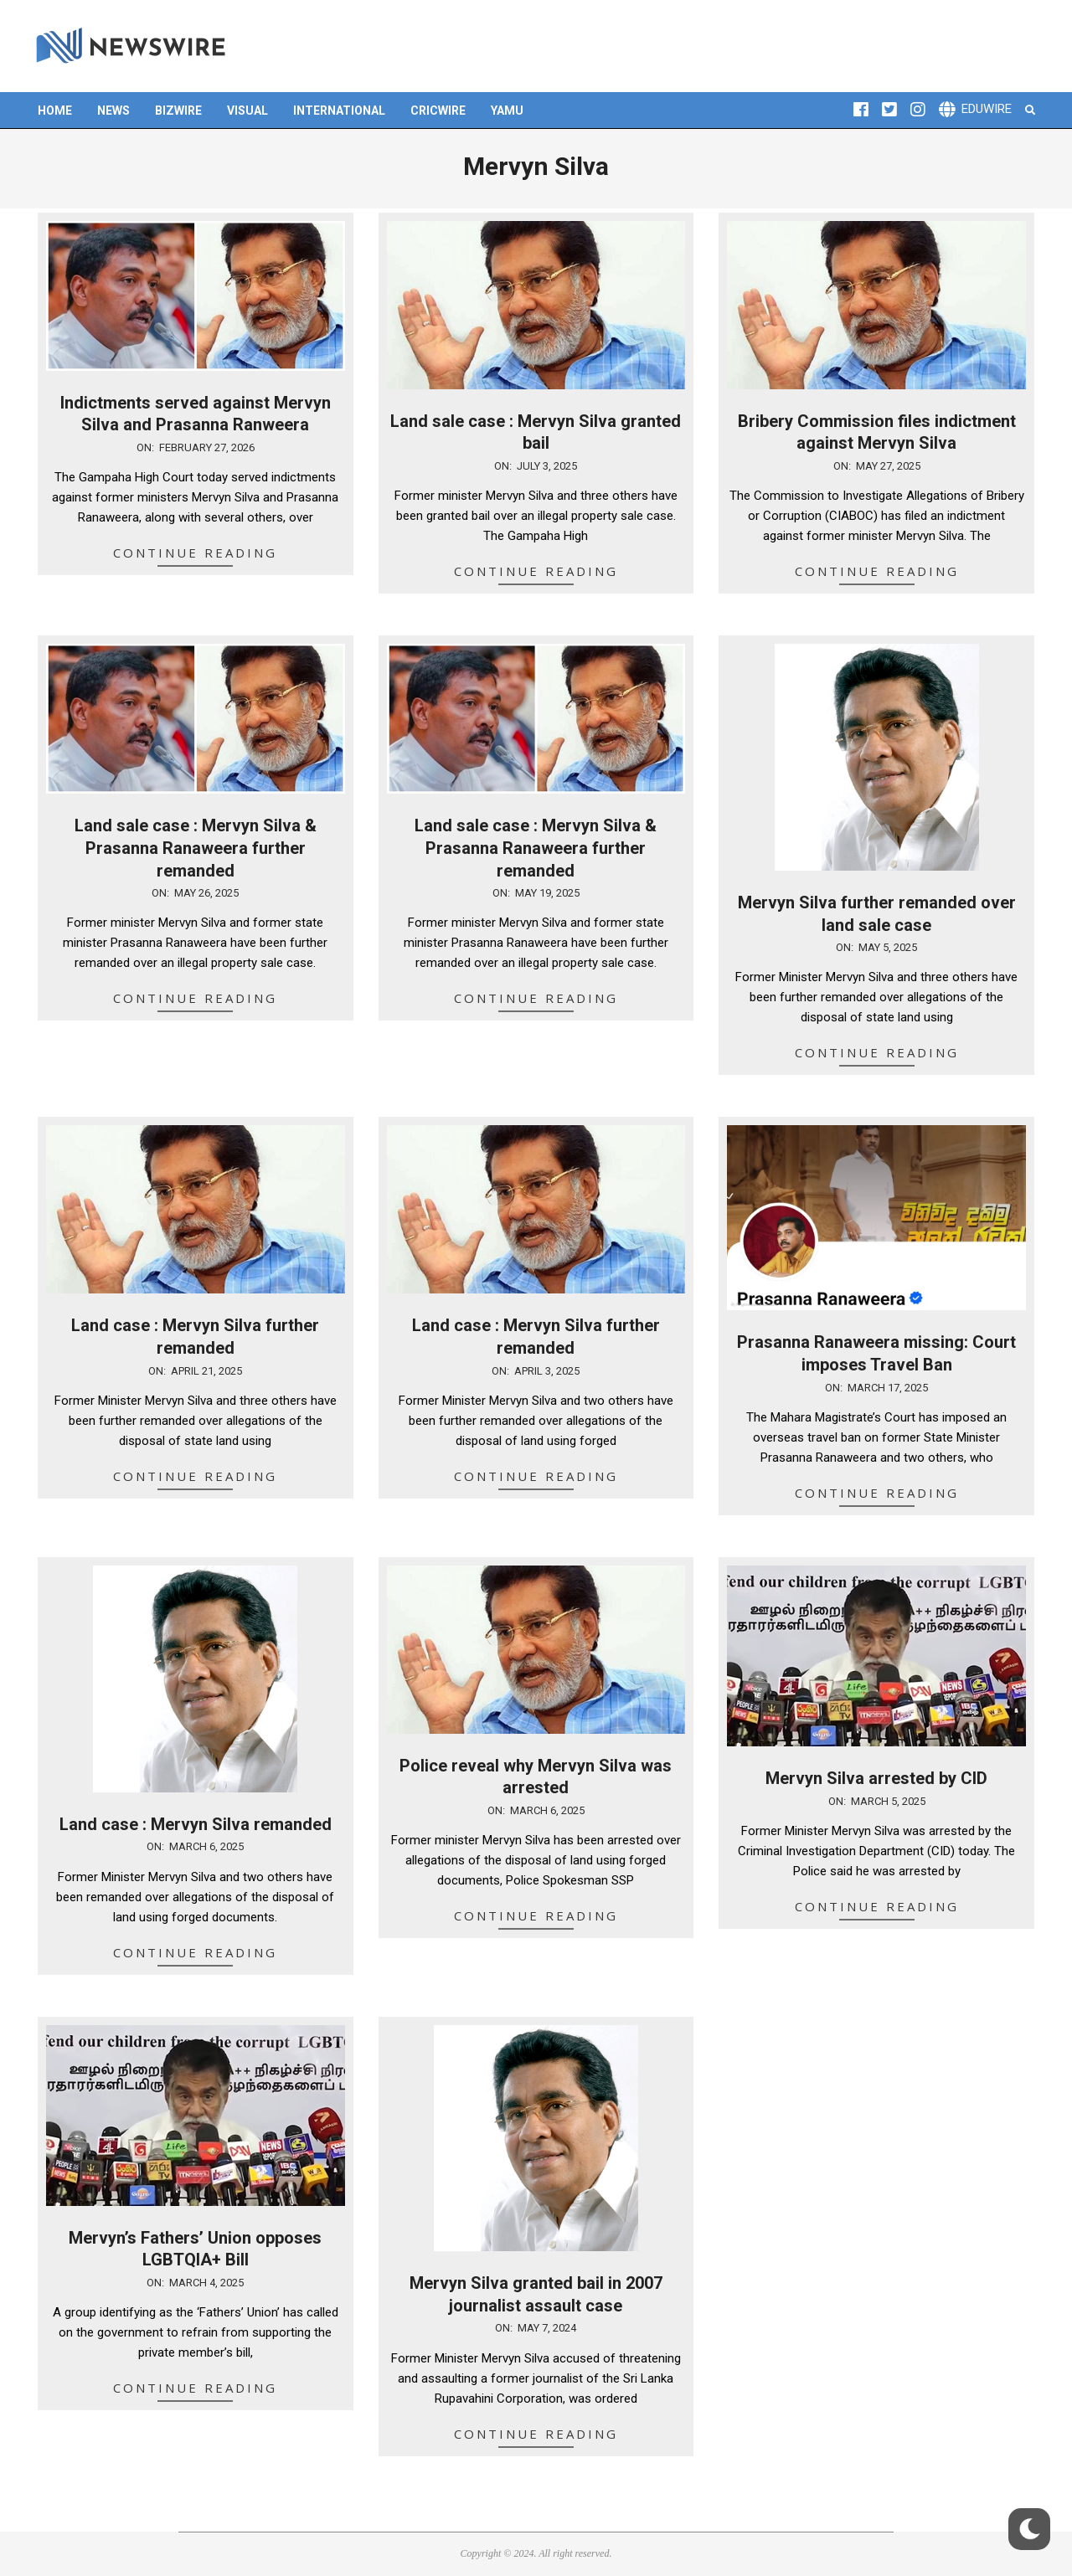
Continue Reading (195, 552)
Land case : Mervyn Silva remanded (195, 1824)
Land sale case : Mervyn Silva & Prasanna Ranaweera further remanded (196, 847)
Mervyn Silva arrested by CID (876, 1778)
